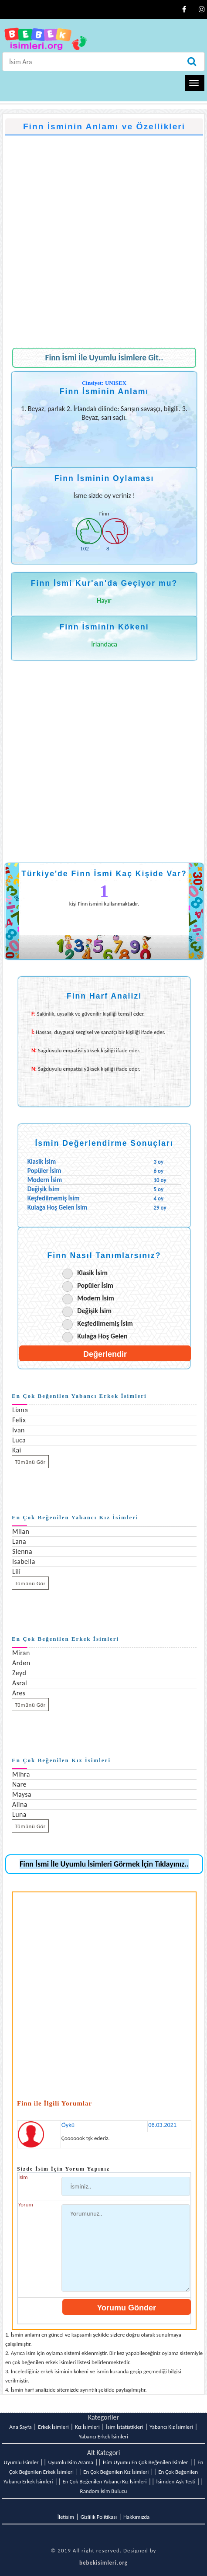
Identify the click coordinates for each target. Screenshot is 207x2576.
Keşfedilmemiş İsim (105, 1323)
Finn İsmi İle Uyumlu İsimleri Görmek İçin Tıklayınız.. (104, 1864)
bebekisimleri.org (103, 2562)
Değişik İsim (94, 1311)
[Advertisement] (101, 237)
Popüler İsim (95, 1285)
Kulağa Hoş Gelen (102, 1336)
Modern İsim (95, 1298)
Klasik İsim (92, 1273)
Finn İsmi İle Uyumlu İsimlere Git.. (104, 358)
